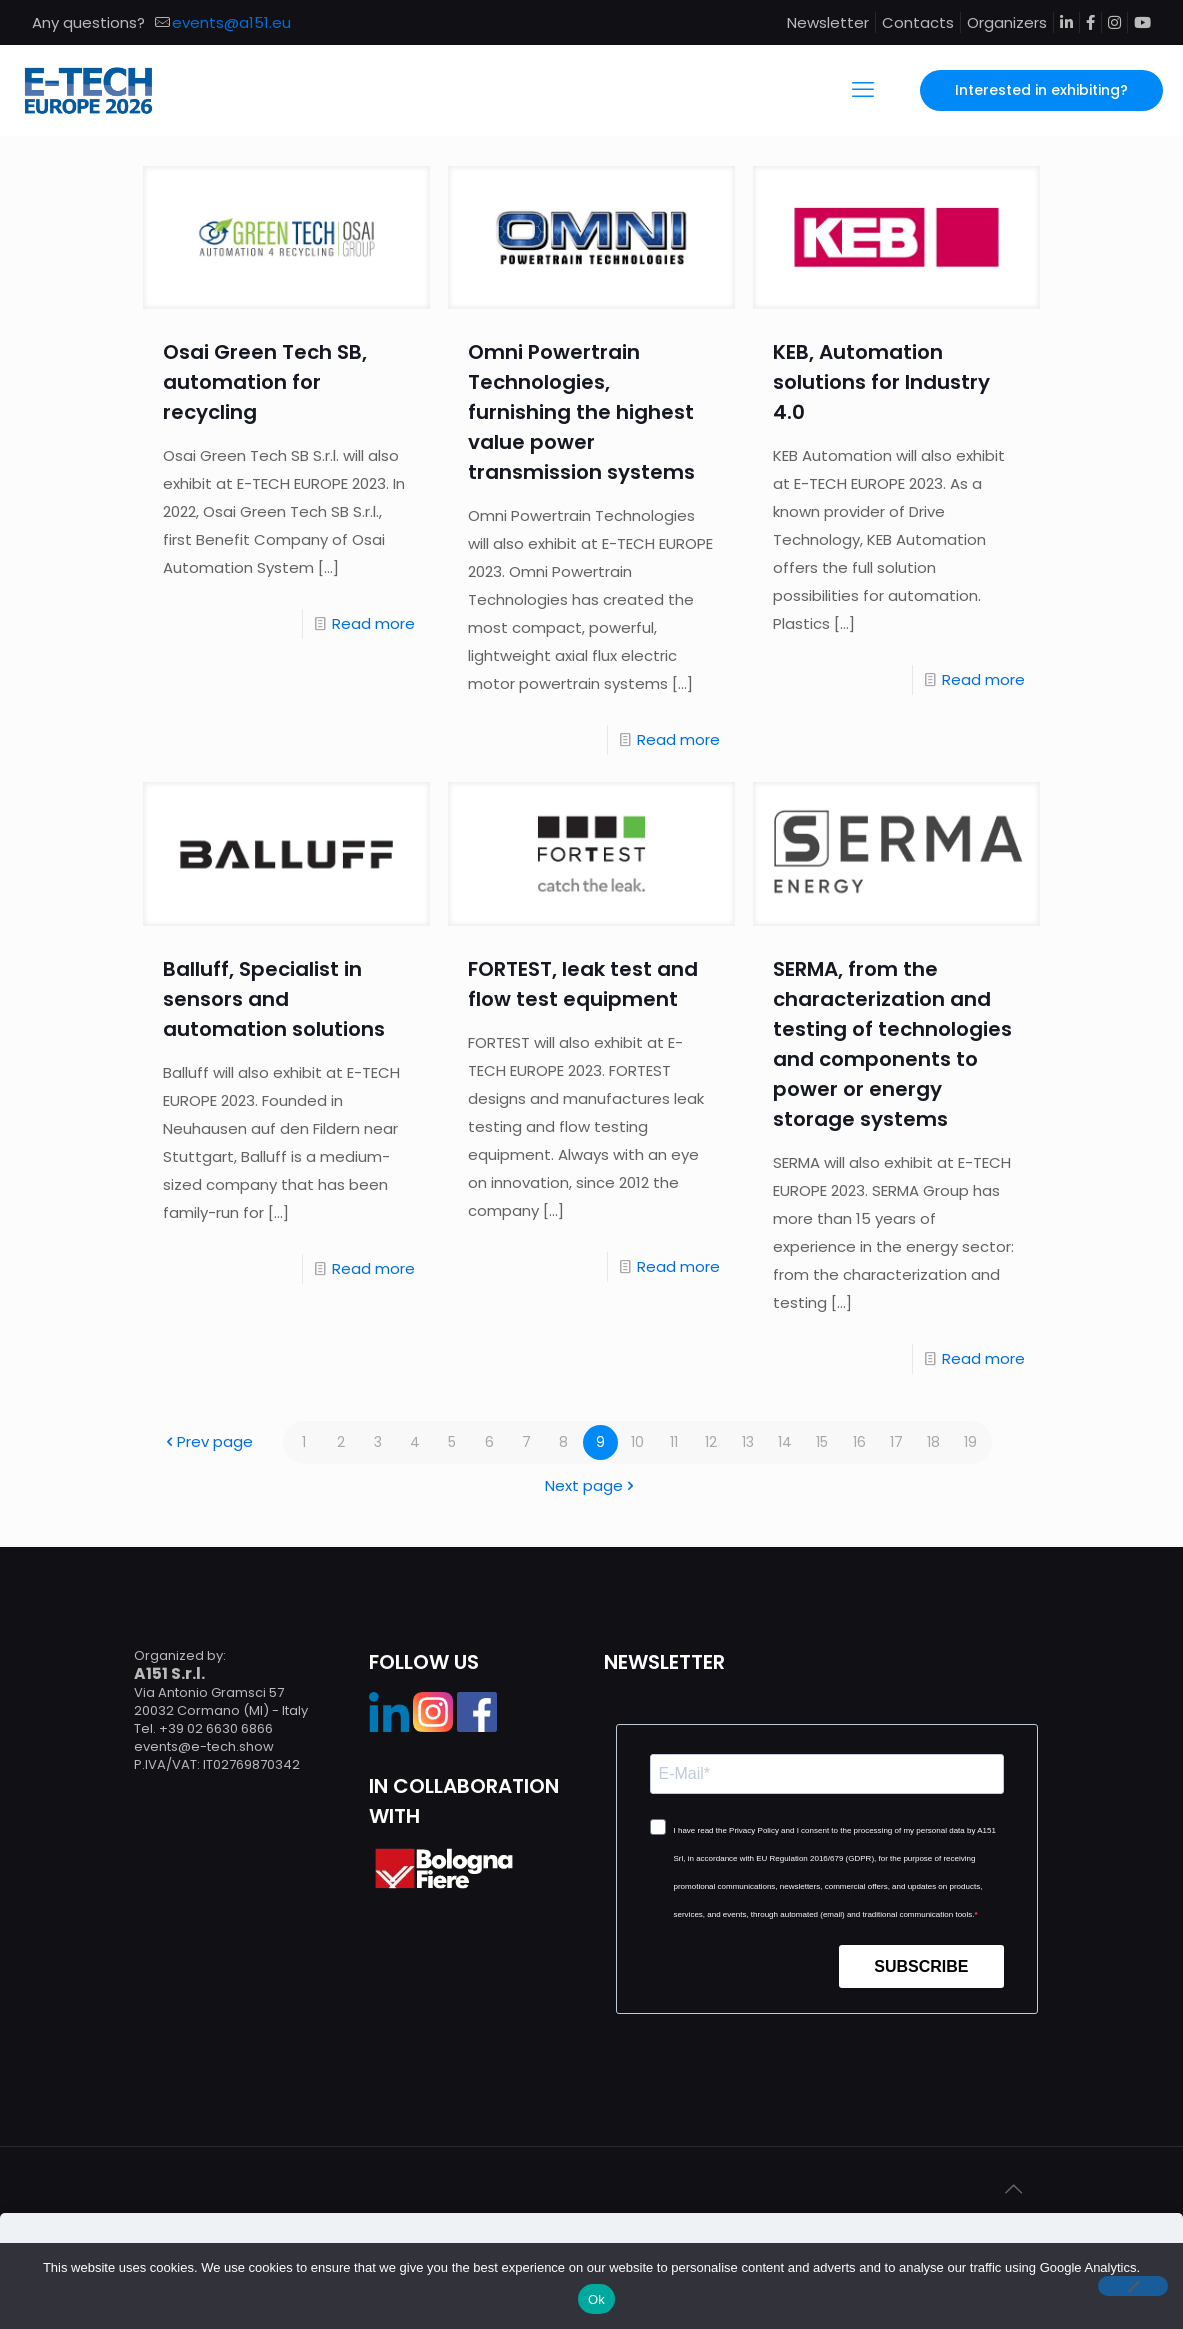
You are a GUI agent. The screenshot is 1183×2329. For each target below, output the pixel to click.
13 (748, 1442)
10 (637, 1442)
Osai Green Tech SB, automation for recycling (265, 382)
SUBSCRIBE (921, 1966)
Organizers (1007, 22)
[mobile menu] (863, 90)
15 (822, 1442)
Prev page (207, 1442)
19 (970, 1442)
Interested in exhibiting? (1041, 90)
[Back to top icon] (1014, 2189)
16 (859, 1442)
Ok (596, 2299)
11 (674, 1442)
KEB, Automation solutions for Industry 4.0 (881, 382)
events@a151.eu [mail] (231, 22)
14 (785, 1442)
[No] (1133, 2286)
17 (896, 1442)
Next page (591, 1485)
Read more (373, 623)
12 (711, 1442)
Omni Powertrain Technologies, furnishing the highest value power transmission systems (581, 412)
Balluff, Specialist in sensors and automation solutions (274, 999)
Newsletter (828, 22)
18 (933, 1442)
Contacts (918, 22)
